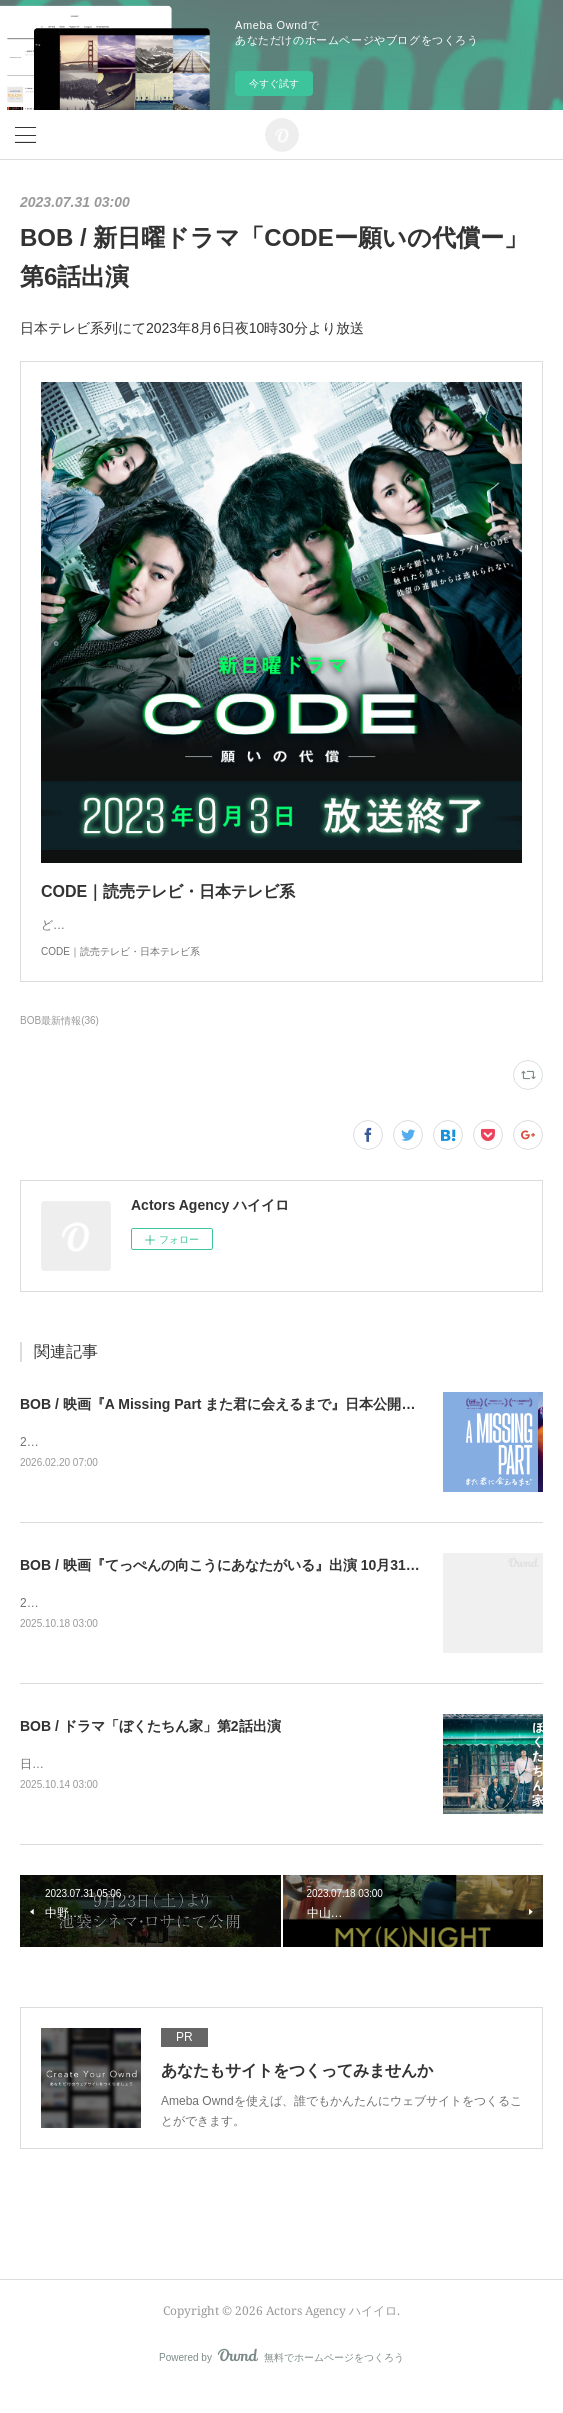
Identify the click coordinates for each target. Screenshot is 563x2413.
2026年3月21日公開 (73, 1462)
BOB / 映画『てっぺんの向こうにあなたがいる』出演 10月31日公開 (234, 1585)
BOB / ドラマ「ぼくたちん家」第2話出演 (150, 1747)
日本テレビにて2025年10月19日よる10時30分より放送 (168, 1786)
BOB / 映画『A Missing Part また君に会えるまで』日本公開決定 (224, 1424)
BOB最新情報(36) (59, 1040)
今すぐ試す (274, 83)
